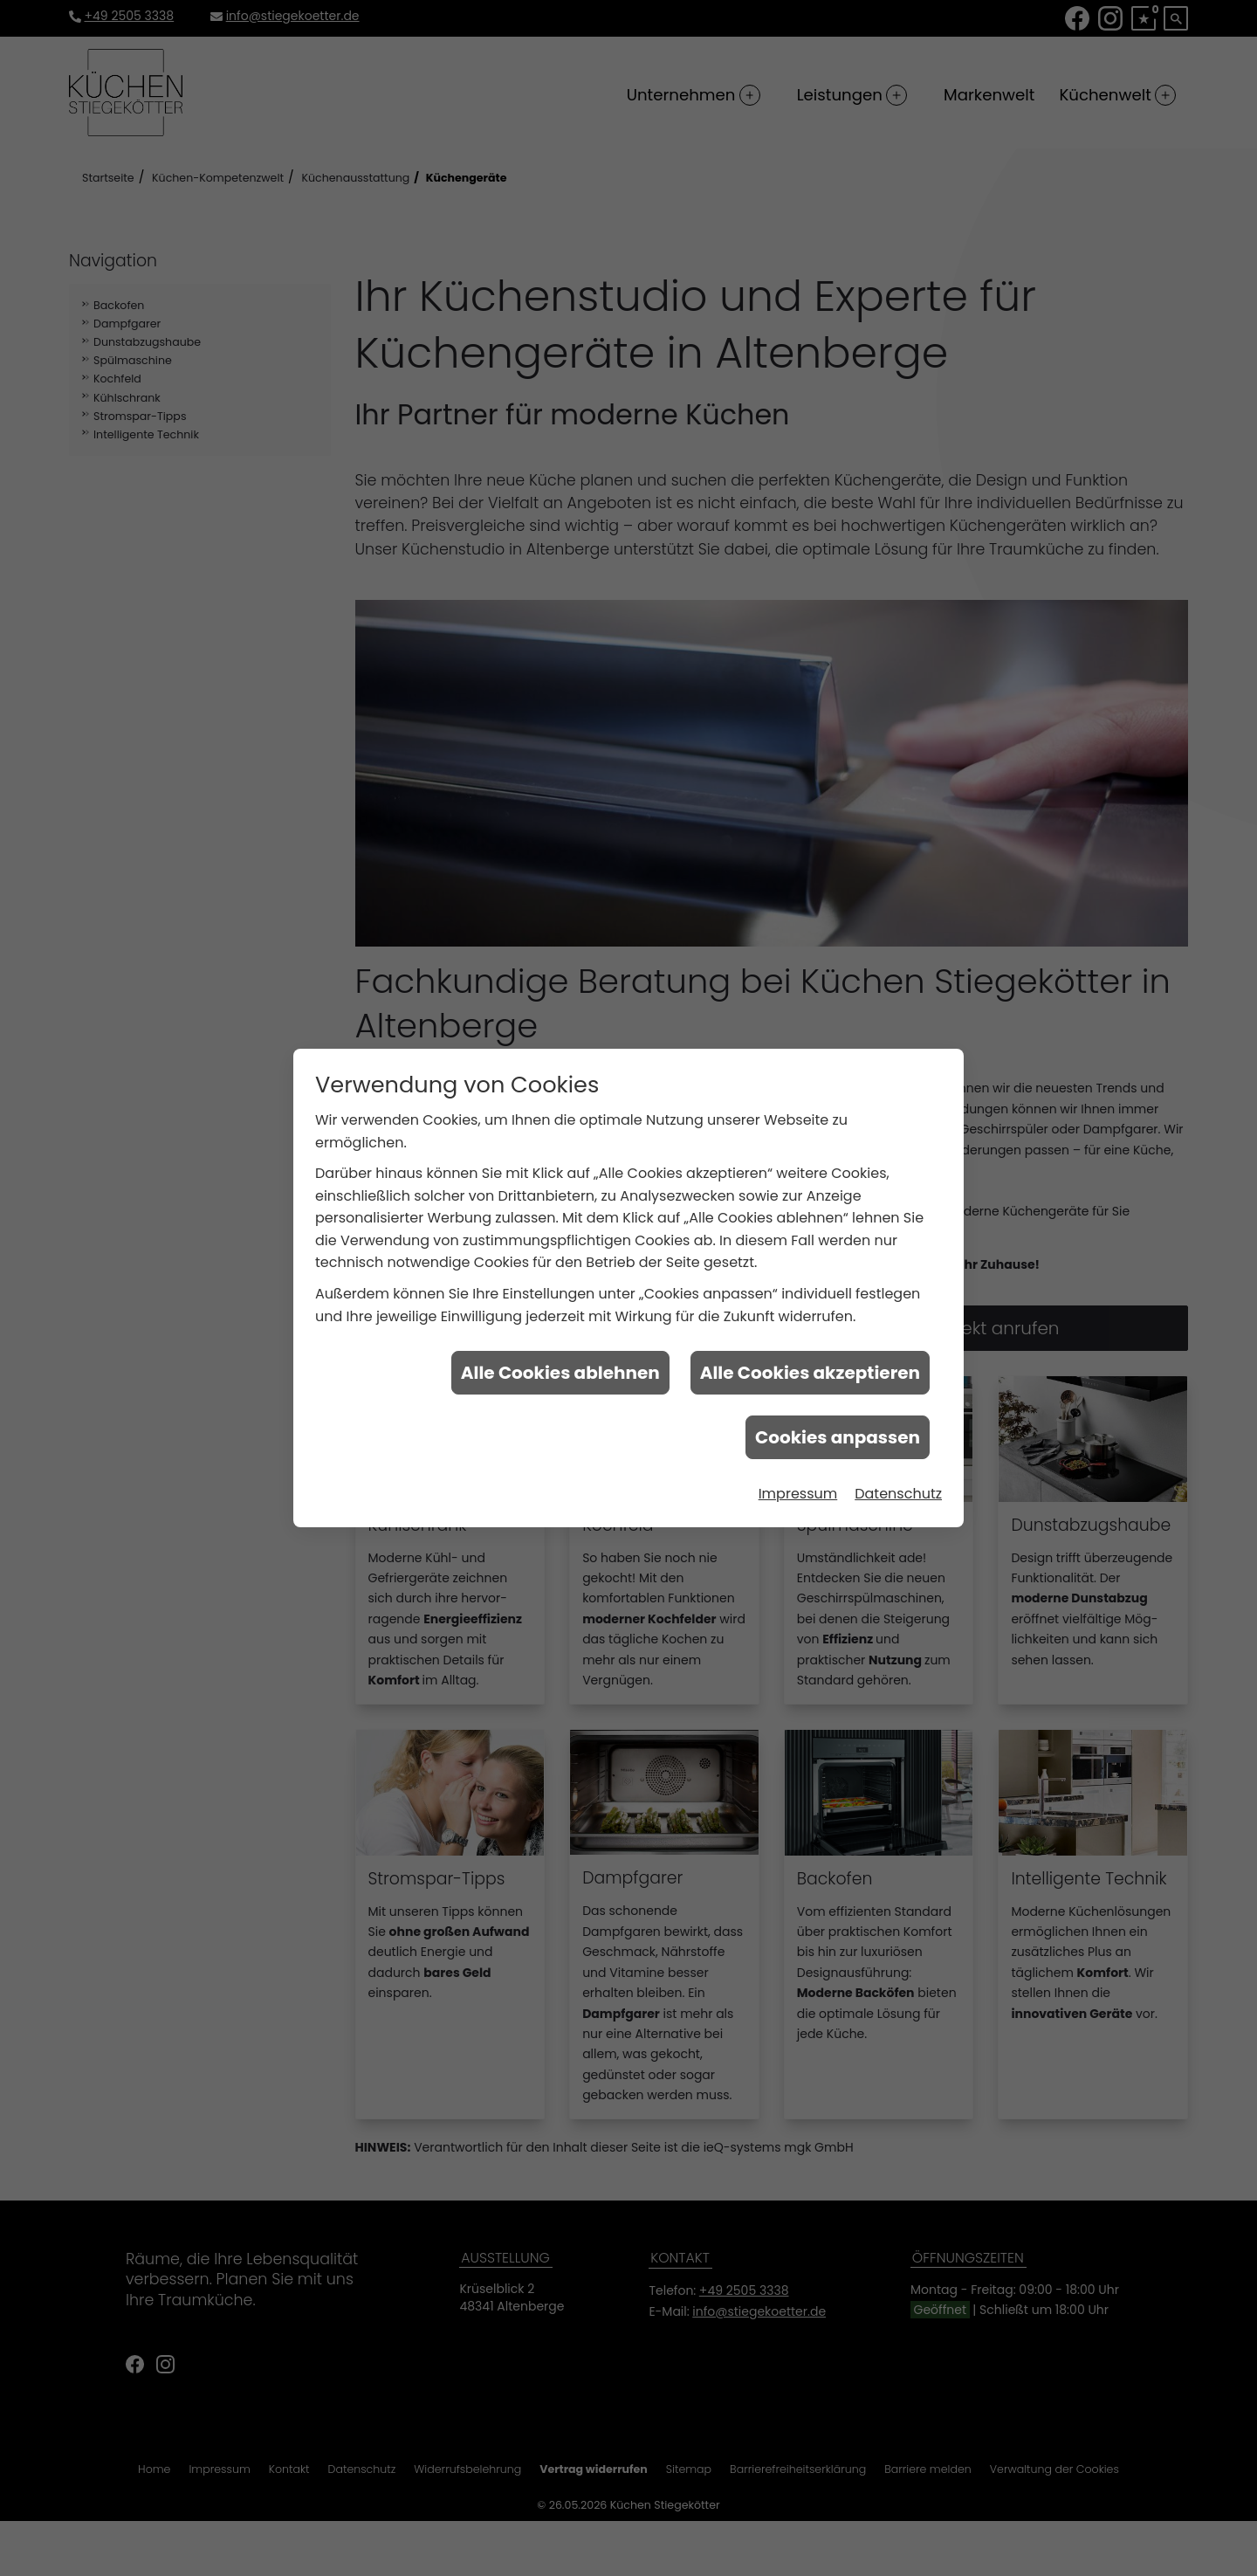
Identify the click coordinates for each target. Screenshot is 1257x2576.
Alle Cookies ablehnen (560, 1364)
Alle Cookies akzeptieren (810, 1364)
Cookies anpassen (837, 1428)
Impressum (798, 1485)
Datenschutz (898, 1485)
